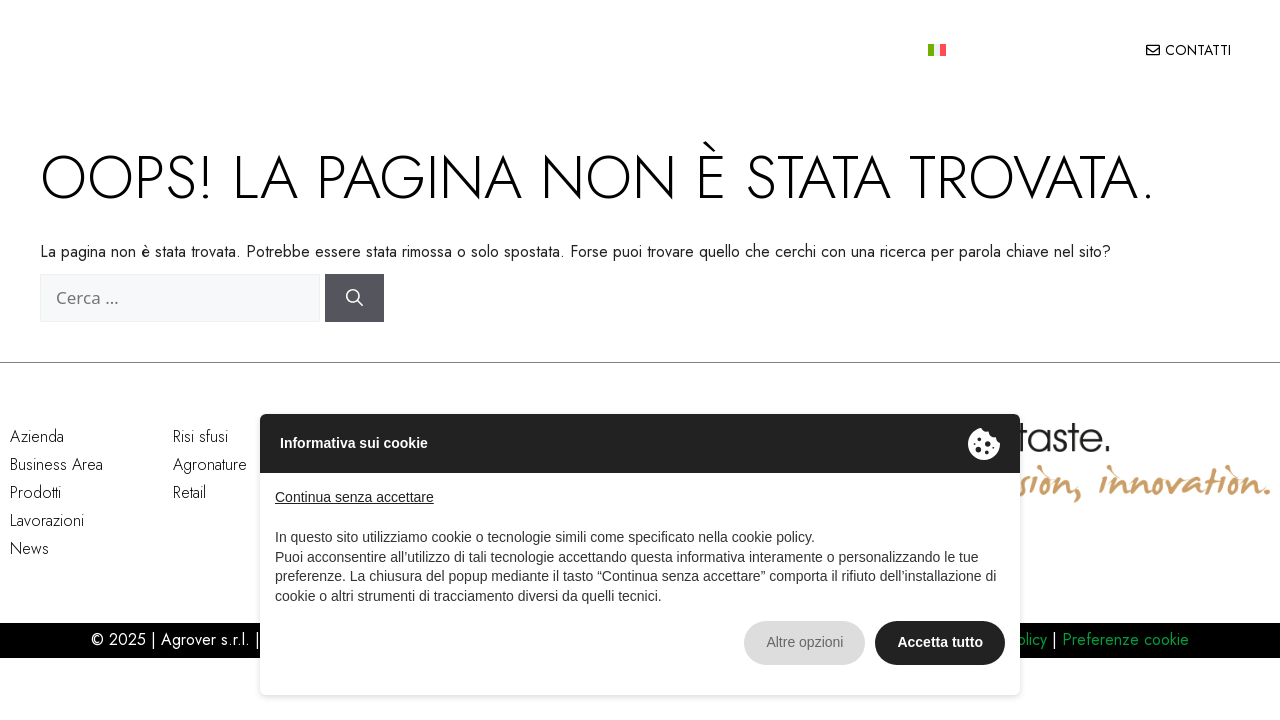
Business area (492, 53)
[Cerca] (354, 303)
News (888, 53)
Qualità (713, 53)
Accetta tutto (940, 642)
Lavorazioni (805, 53)
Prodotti (619, 53)
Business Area (56, 469)
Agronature (210, 469)
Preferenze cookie (1123, 644)
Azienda (371, 53)
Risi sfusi (200, 441)
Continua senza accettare (354, 497)
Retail (189, 497)
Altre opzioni (804, 642)
